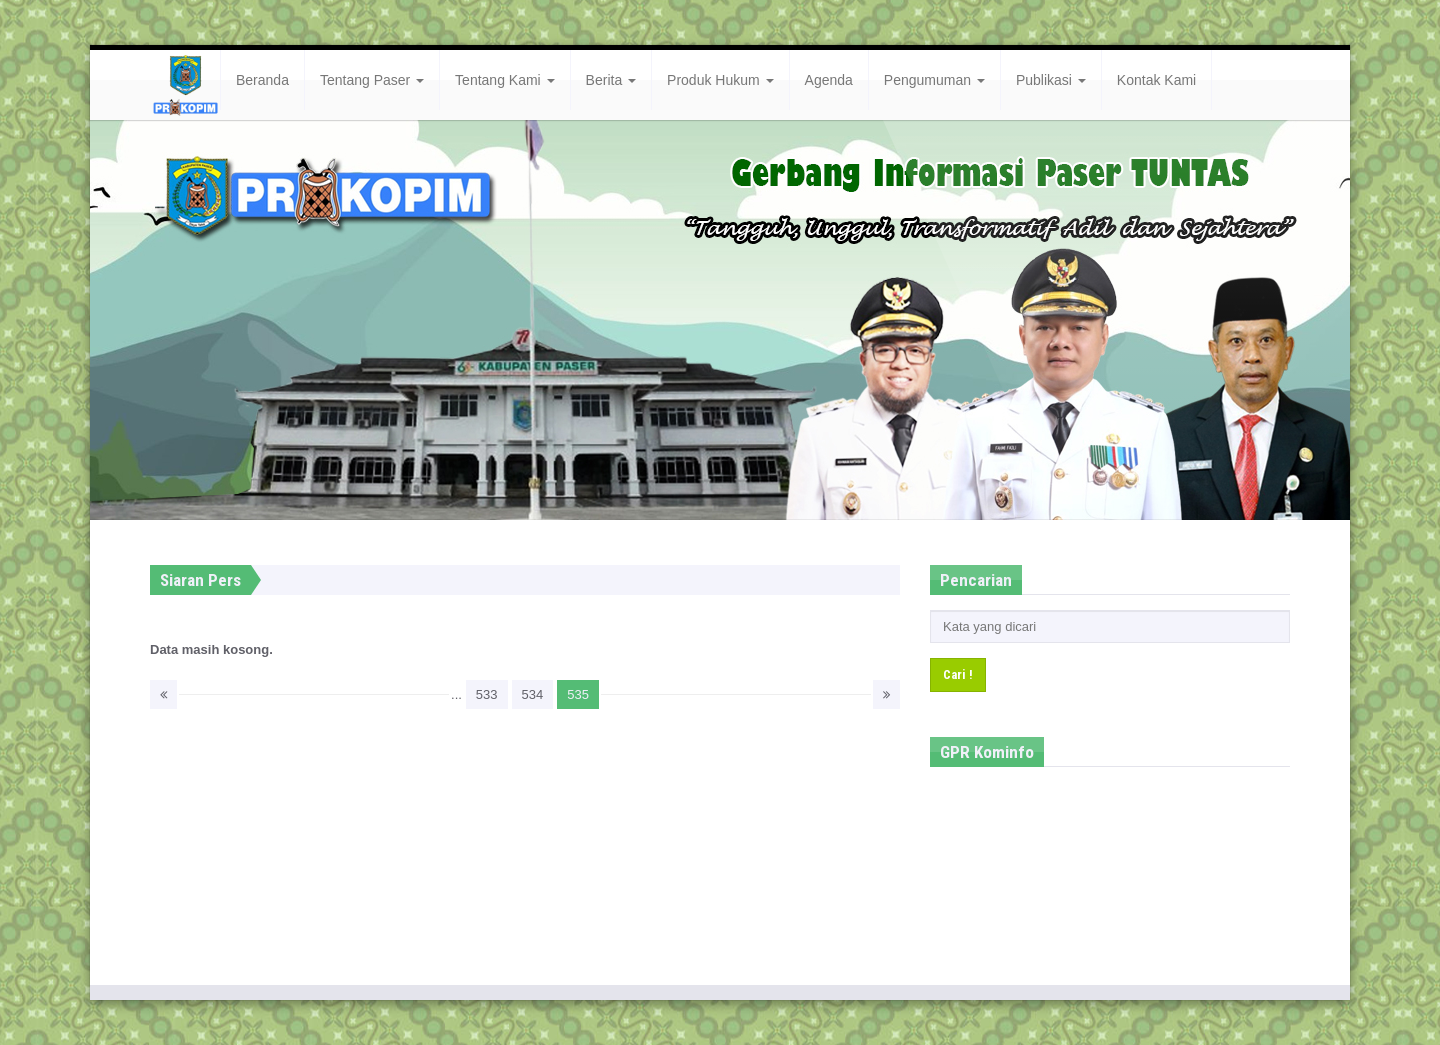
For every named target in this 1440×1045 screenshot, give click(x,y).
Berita (611, 80)
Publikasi (1051, 80)
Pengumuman (934, 80)
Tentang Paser (372, 80)
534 (533, 694)
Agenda (829, 80)
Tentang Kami (505, 80)
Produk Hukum (720, 80)
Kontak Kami (1156, 80)
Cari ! (958, 674)
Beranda (262, 80)
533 (487, 694)
